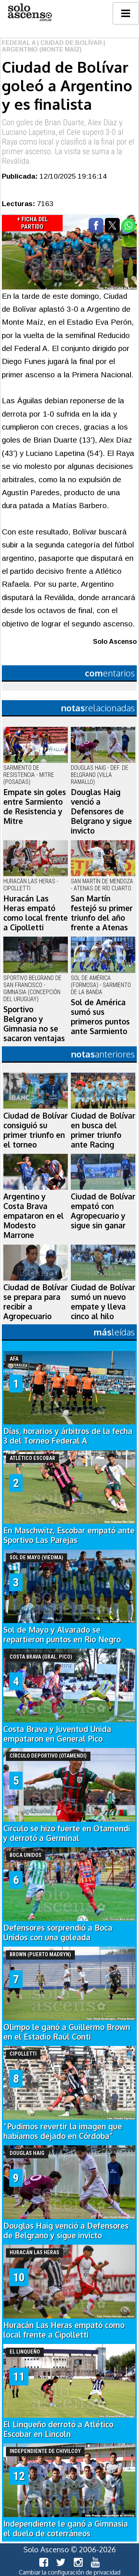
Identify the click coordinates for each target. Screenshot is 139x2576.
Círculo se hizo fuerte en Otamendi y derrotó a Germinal (66, 1833)
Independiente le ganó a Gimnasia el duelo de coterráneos (65, 2528)
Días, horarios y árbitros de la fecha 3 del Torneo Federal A (67, 1436)
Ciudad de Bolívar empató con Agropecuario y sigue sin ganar (103, 1211)
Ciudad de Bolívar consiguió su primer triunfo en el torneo (35, 1130)
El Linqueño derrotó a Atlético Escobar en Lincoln (58, 2429)
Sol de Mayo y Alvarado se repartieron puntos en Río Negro (62, 1634)
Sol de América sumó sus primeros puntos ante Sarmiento (100, 1016)
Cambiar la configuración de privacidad (69, 2572)
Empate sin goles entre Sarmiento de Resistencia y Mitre (34, 806)
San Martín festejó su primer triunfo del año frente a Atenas (102, 913)
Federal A (19, 43)
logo (30, 12)
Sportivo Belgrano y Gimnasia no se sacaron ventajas (34, 1023)
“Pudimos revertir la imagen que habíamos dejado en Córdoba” (62, 2131)
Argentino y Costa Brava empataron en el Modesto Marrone (33, 1216)
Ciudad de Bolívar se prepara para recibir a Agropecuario (35, 1301)
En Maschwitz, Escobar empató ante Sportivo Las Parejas (69, 1535)
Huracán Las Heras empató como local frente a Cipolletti (35, 913)
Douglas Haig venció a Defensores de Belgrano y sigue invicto (101, 811)
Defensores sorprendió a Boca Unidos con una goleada (57, 1932)
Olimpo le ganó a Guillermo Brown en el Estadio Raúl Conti (66, 2032)
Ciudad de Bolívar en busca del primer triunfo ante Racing (103, 1130)
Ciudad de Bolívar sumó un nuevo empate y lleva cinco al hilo (103, 1301)
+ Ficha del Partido (32, 223)
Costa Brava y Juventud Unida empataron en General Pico (57, 1734)
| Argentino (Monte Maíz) (53, 46)
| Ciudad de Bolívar (69, 43)
